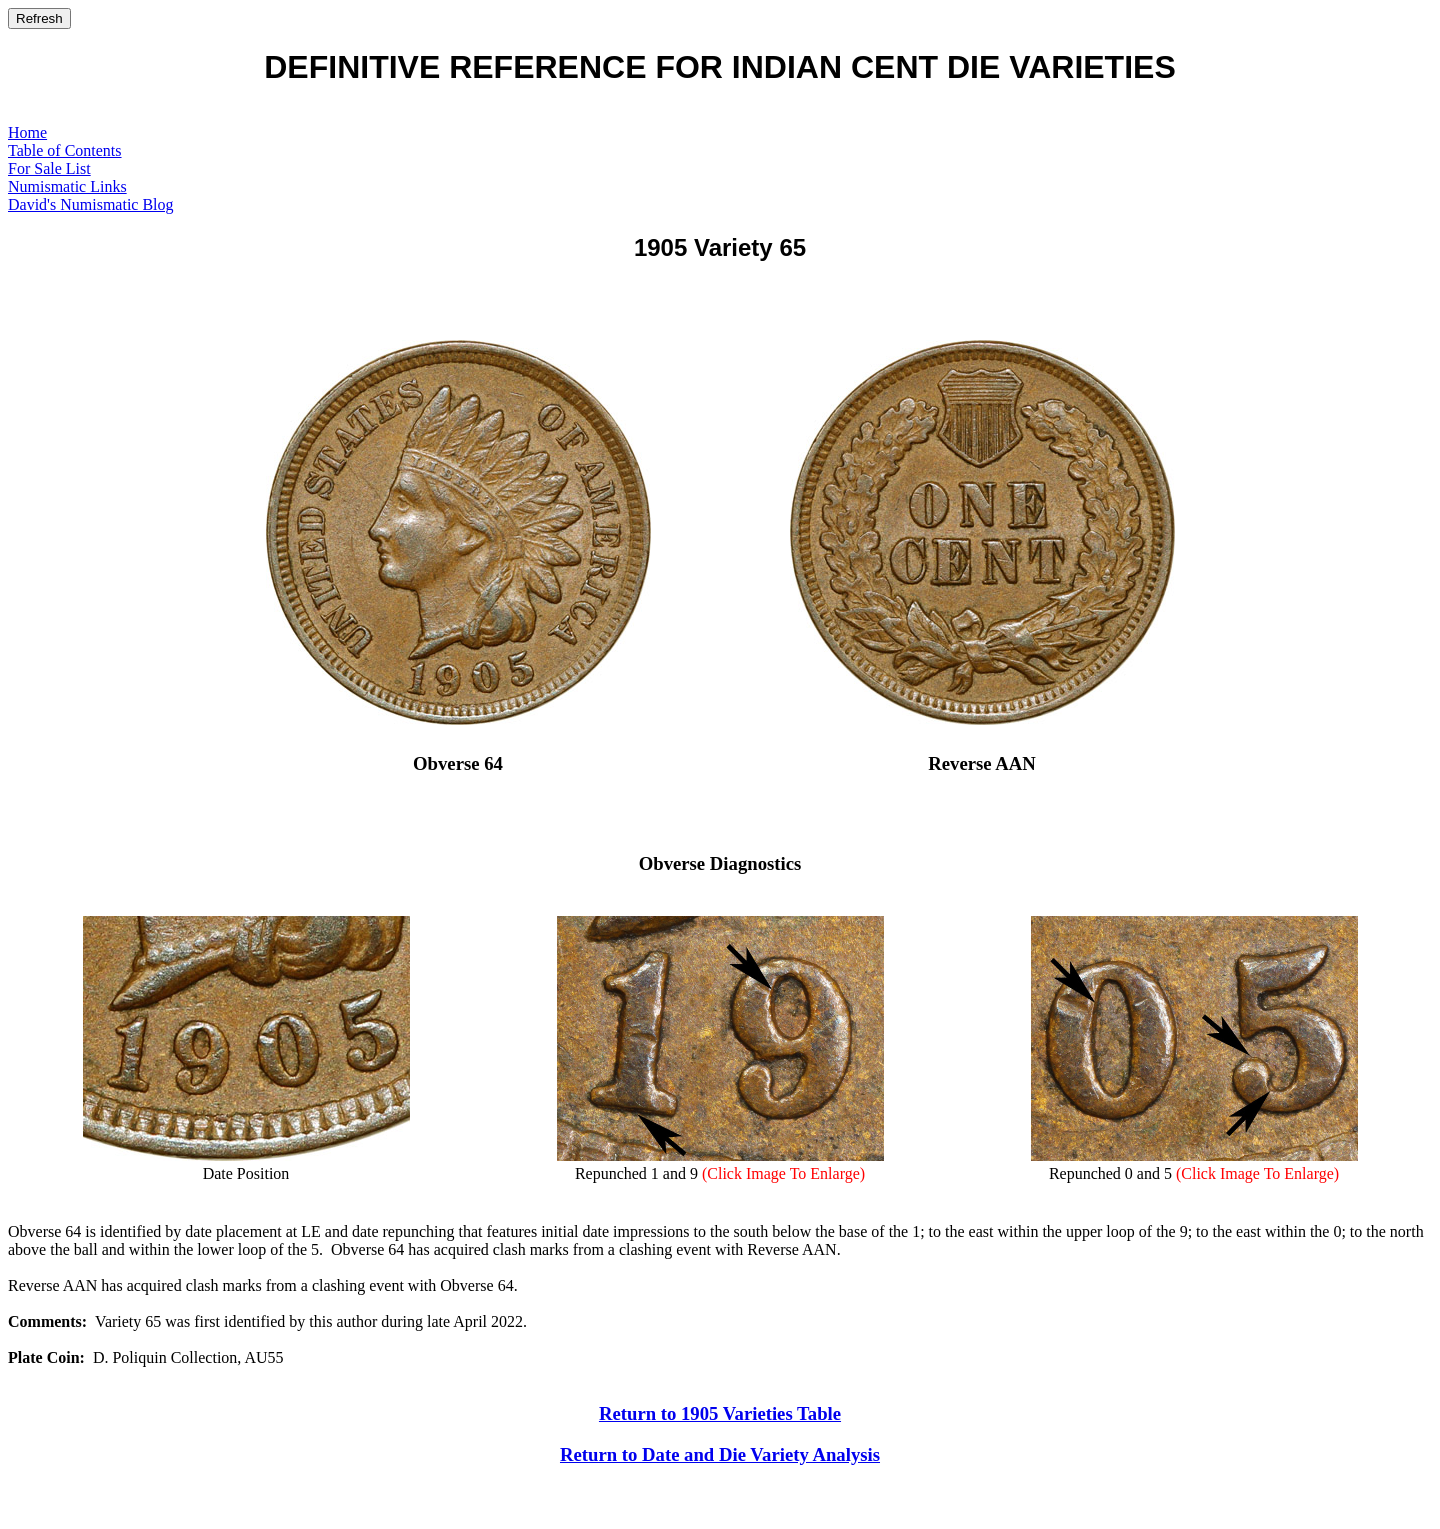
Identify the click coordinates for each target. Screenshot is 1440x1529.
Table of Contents (65, 150)
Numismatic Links (67, 186)
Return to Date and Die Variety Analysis (720, 1454)
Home (27, 132)
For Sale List (49, 168)
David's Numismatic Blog (91, 204)
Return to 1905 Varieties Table (720, 1413)
